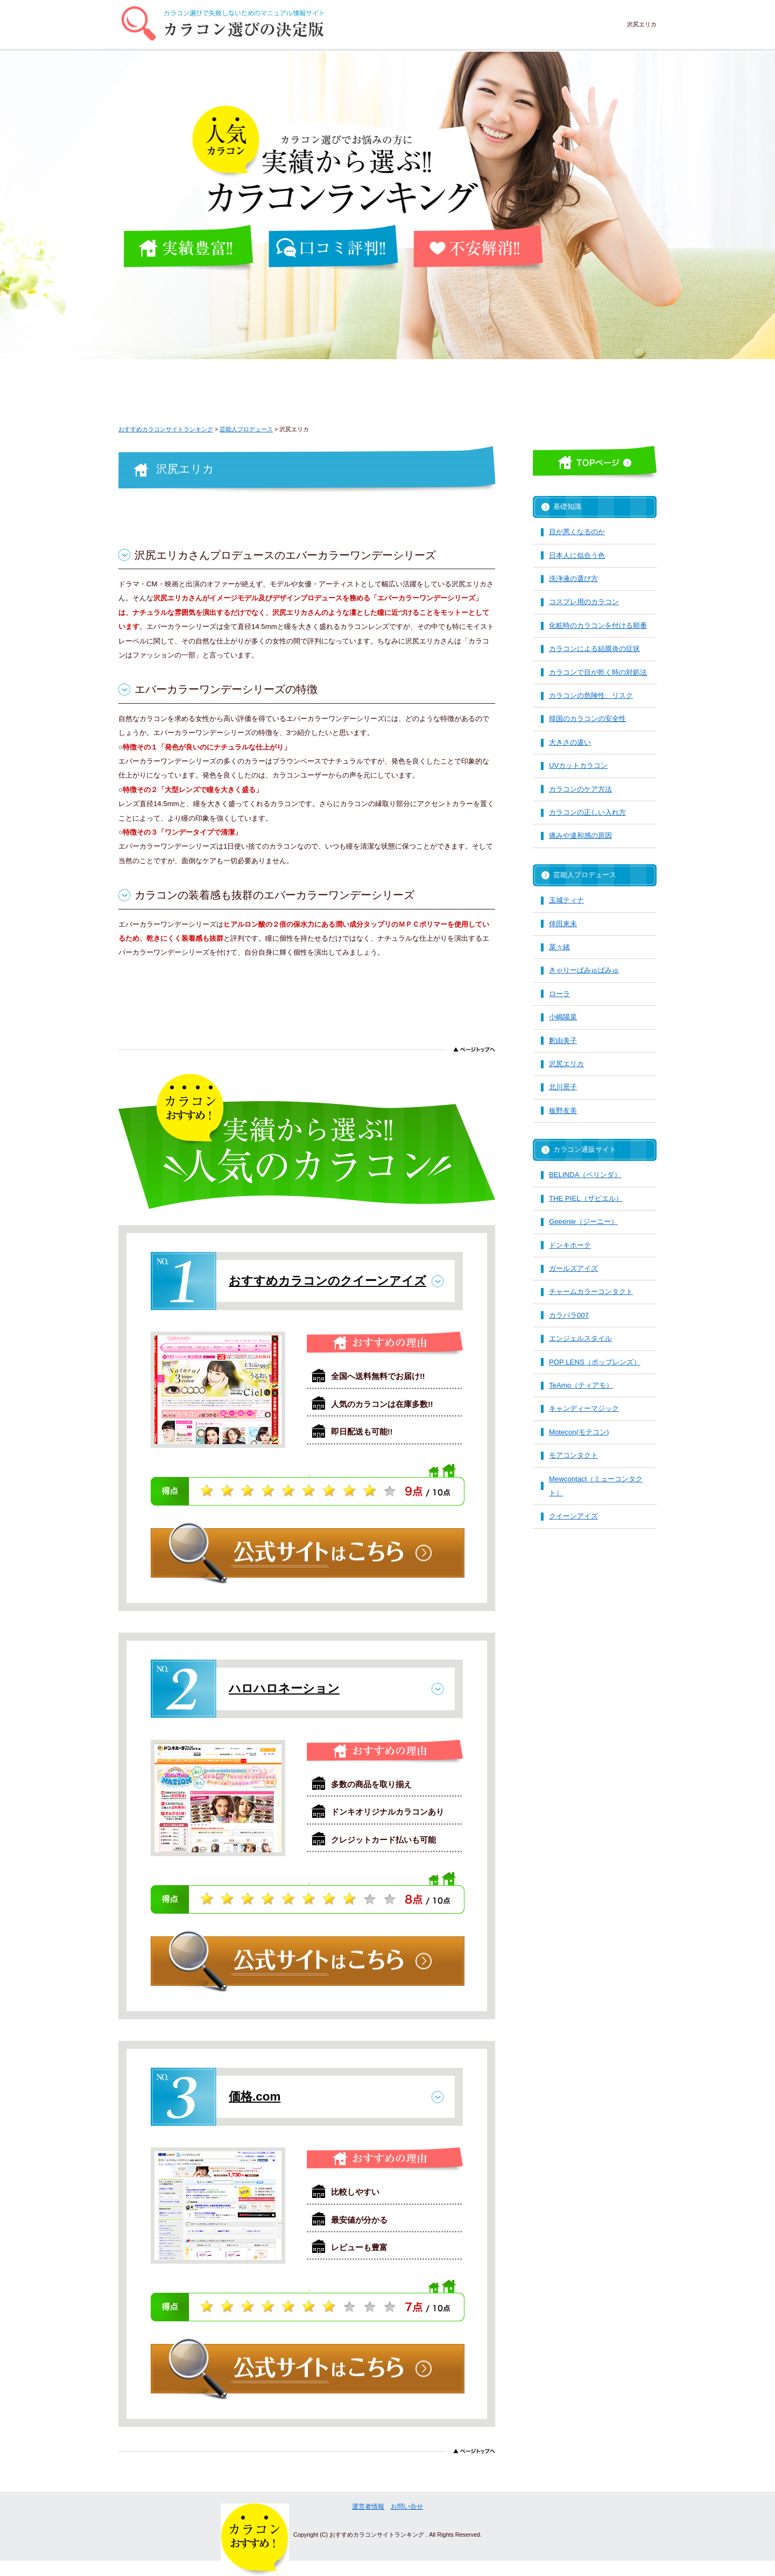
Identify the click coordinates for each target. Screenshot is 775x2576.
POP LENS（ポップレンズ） (594, 1362)
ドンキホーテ (570, 1245)
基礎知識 (567, 506)
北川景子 (563, 1087)
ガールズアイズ (573, 1268)
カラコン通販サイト (584, 1149)
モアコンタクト (573, 1455)
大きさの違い (570, 742)
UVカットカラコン (578, 765)
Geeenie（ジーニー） (583, 1221)
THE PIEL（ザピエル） (586, 1198)
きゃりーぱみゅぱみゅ (584, 970)
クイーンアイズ (573, 1516)
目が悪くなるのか (577, 532)
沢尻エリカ (566, 1064)
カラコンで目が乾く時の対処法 (598, 672)
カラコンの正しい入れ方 (587, 812)
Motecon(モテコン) (579, 1432)
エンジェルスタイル (580, 1338)
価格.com (254, 2096)
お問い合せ (407, 2506)
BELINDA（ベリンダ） (585, 1175)
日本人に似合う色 (577, 555)
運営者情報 (368, 2506)
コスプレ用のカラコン (584, 602)
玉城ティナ (566, 900)
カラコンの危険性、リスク (591, 695)
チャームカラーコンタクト (591, 1291)
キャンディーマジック (584, 1408)
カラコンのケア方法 (580, 789)
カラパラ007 (569, 1315)
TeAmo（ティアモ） (581, 1385)
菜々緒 (559, 947)
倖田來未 (563, 924)
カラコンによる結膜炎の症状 (594, 649)
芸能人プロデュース (584, 875)
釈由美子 (563, 1041)
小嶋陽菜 (563, 1017)
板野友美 (563, 1111)
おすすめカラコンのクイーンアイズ (327, 1280)
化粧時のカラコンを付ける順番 (598, 625)
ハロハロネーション (284, 1688)
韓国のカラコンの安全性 (587, 719)
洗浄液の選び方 (573, 579)
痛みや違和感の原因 (580, 835)
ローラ (559, 994)
